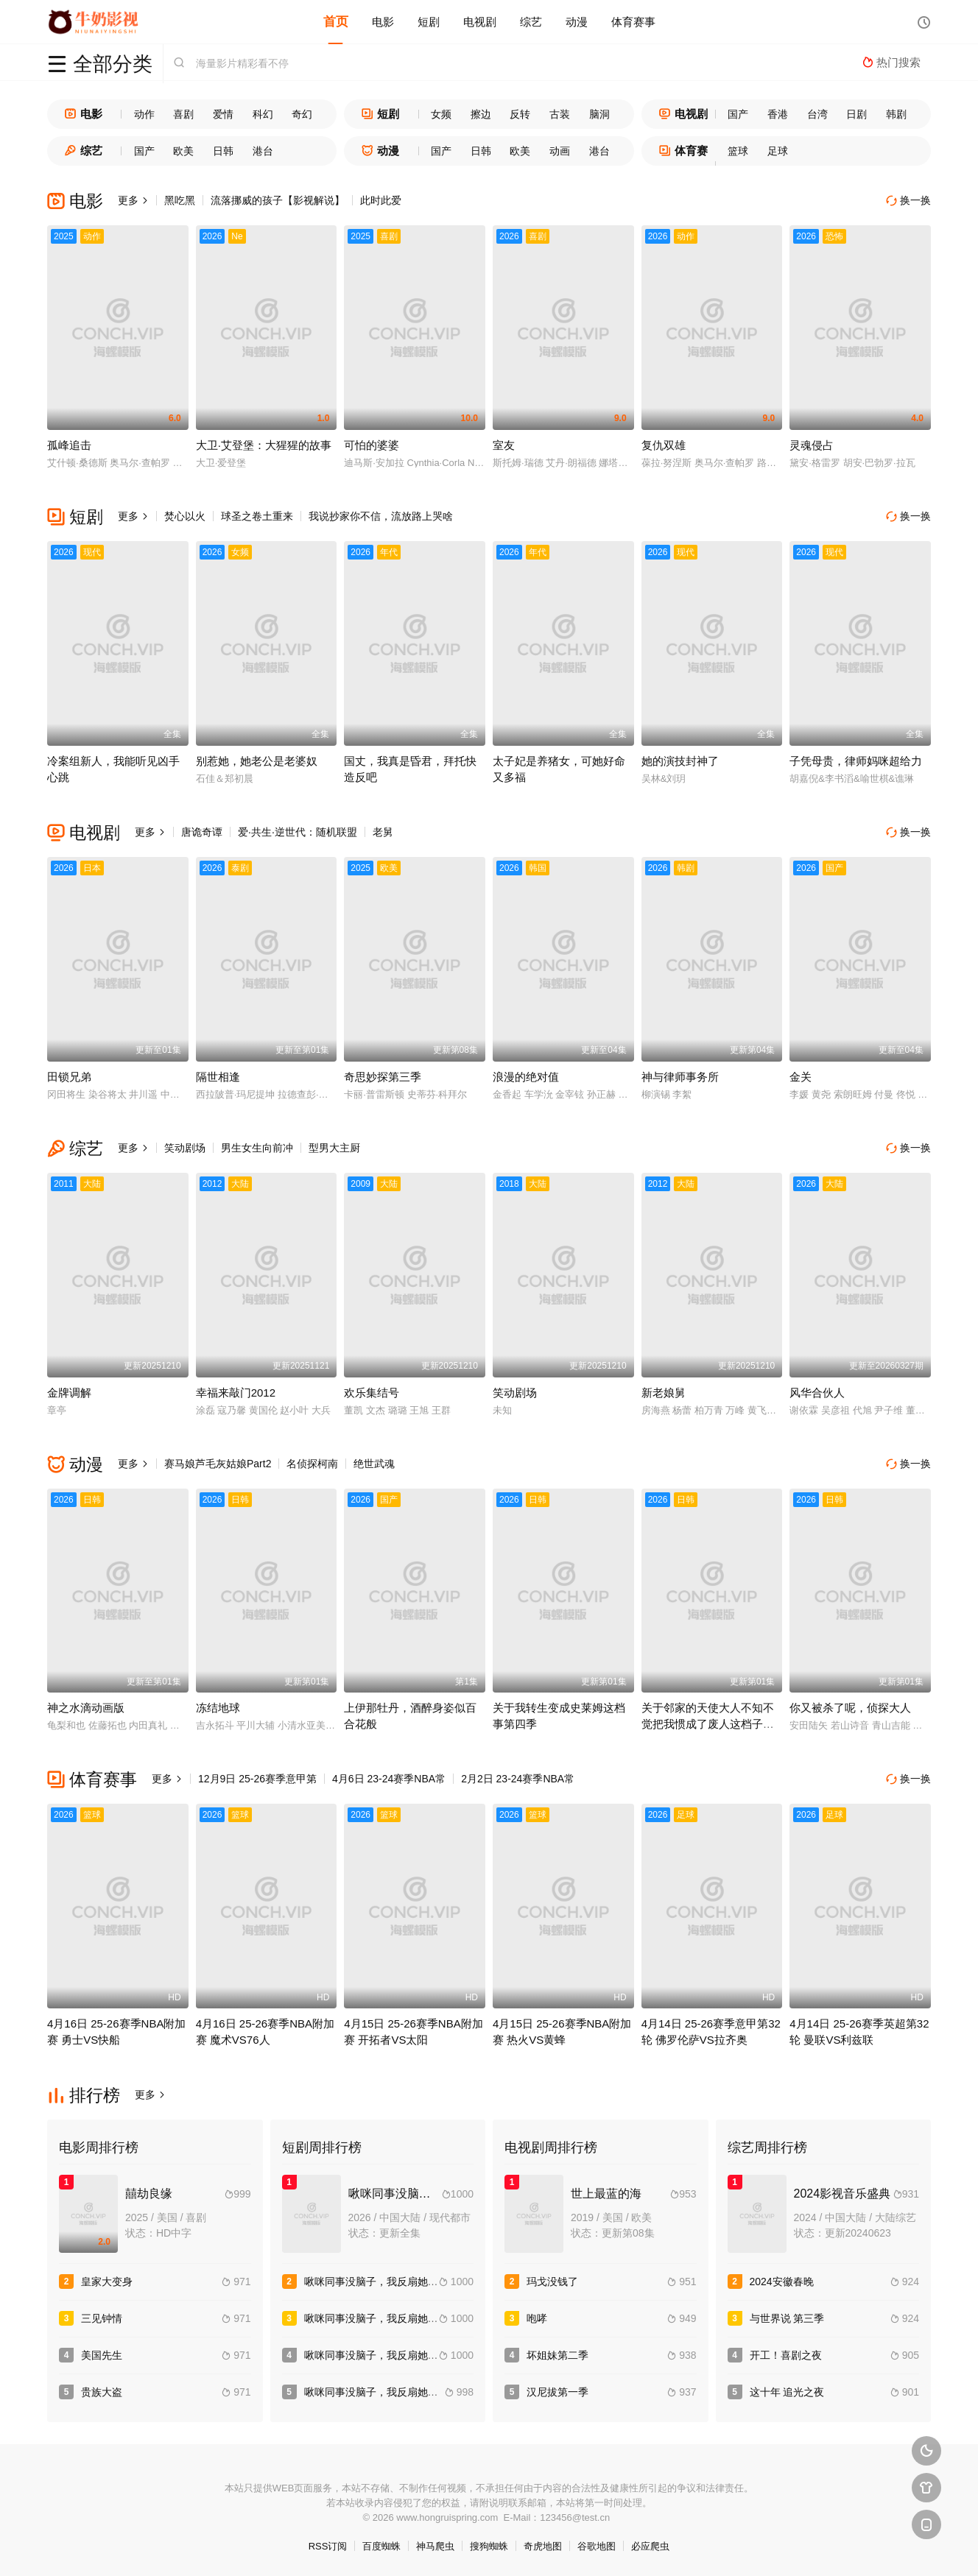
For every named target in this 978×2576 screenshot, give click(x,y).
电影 (383, 21)
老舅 (383, 832)
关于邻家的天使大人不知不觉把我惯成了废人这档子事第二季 (707, 1723)
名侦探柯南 (312, 1463)
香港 (777, 114)
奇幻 (302, 114)
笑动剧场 (184, 1148)
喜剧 (183, 114)
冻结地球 (218, 1707)
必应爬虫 (650, 2546)
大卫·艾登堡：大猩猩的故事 (263, 445)
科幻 (263, 114)
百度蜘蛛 (381, 2546)
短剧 (429, 21)
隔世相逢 (218, 1076)
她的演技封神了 (680, 761)
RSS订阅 (328, 2546)
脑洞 (599, 114)
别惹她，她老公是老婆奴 (256, 761)
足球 (777, 151)
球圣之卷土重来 (257, 516)
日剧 (856, 114)
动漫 (577, 21)
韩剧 (896, 114)
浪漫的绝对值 (526, 1076)
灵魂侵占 (811, 445)
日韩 (223, 151)
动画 (559, 151)
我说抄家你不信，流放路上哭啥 (381, 516)
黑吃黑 (179, 200)
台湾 (817, 114)
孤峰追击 (69, 445)
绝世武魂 (374, 1463)
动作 (144, 114)
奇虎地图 (543, 2546)
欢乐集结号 (371, 1392)
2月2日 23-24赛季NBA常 (517, 1779)
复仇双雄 (663, 445)
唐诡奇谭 (201, 832)
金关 (800, 1076)
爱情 (223, 114)
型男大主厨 (334, 1148)
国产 (738, 114)
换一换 (909, 200)
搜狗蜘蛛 (489, 2546)
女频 (441, 114)
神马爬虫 (435, 2546)
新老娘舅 (663, 1392)
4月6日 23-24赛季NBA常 (389, 1779)
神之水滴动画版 (85, 1707)
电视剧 (479, 21)
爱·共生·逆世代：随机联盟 (297, 832)
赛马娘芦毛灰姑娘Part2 (217, 1463)
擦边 (481, 114)
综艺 (531, 21)
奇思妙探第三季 (382, 1076)
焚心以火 (184, 516)
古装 (559, 114)
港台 (263, 151)
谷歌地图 (596, 2546)
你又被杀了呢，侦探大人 (850, 1707)
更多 (133, 200)
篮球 (738, 151)
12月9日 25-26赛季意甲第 (257, 1779)
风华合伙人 (817, 1392)
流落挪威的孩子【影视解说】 (278, 200)
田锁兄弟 (69, 1076)
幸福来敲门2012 (235, 1392)
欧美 (183, 151)
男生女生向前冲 (257, 1148)
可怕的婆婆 (371, 445)
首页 (335, 22)
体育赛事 (633, 21)
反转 (520, 114)
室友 (504, 445)
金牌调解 (69, 1392)
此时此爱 (380, 200)
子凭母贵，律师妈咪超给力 (855, 761)
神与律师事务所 (680, 1076)
